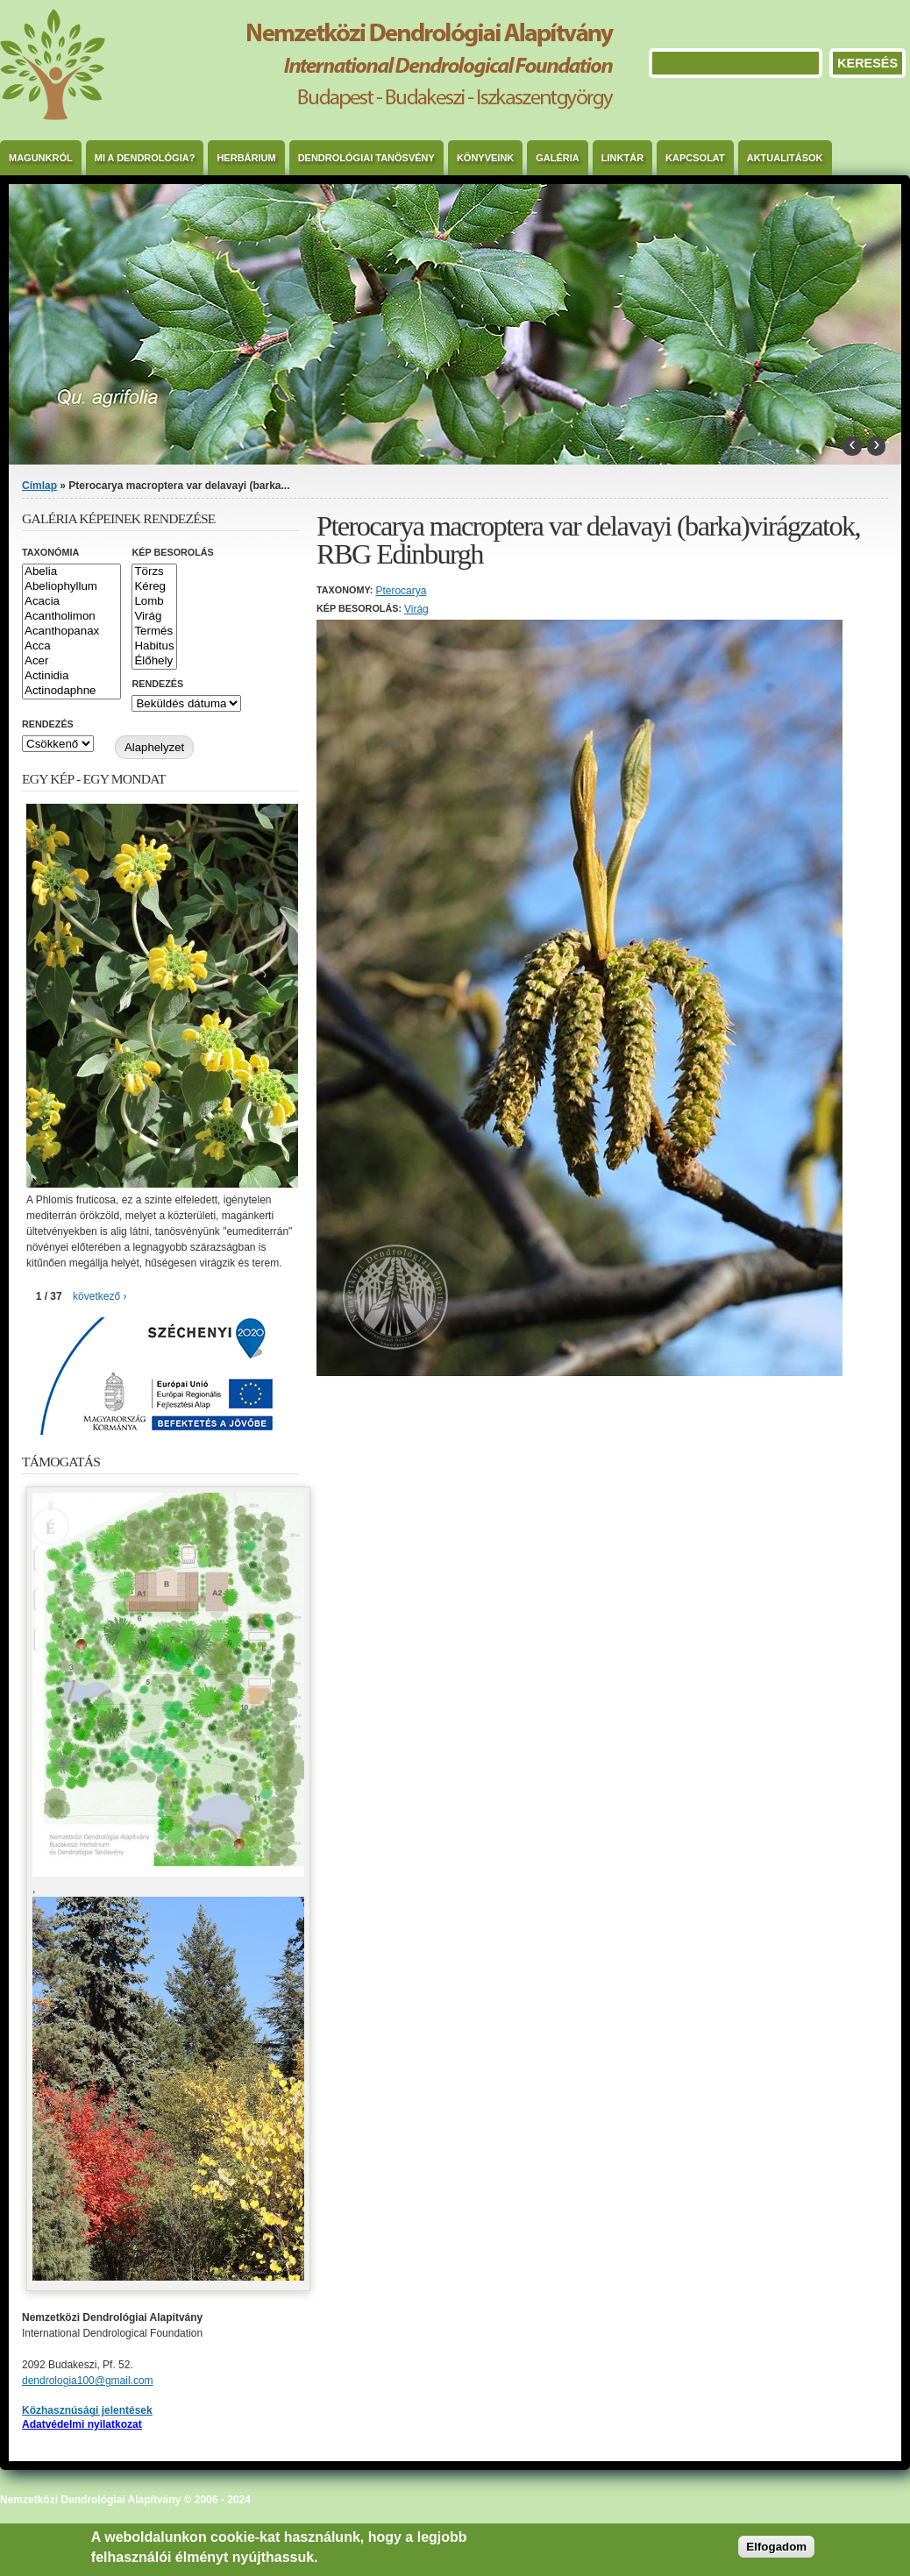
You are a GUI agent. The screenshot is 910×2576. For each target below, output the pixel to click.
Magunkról (41, 158)
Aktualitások (785, 158)
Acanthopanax (71, 631)
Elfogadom (776, 2546)
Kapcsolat (695, 158)
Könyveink (485, 158)
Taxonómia (50, 552)
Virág (416, 609)
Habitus (153, 646)
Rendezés (157, 683)
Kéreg (153, 586)
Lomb (153, 601)
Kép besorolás (172, 552)
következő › (99, 1296)
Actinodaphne (71, 691)
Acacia (71, 601)
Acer (71, 661)
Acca (71, 646)
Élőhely (153, 661)
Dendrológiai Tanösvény (366, 158)
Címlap (39, 485)
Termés (153, 631)
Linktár (622, 158)
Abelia (71, 571)
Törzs (153, 571)
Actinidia (71, 676)
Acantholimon (71, 616)
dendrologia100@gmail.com (87, 2380)
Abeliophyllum (71, 586)
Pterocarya (400, 591)
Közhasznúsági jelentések (87, 2410)
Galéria (557, 158)
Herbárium (246, 158)
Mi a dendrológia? (145, 158)
